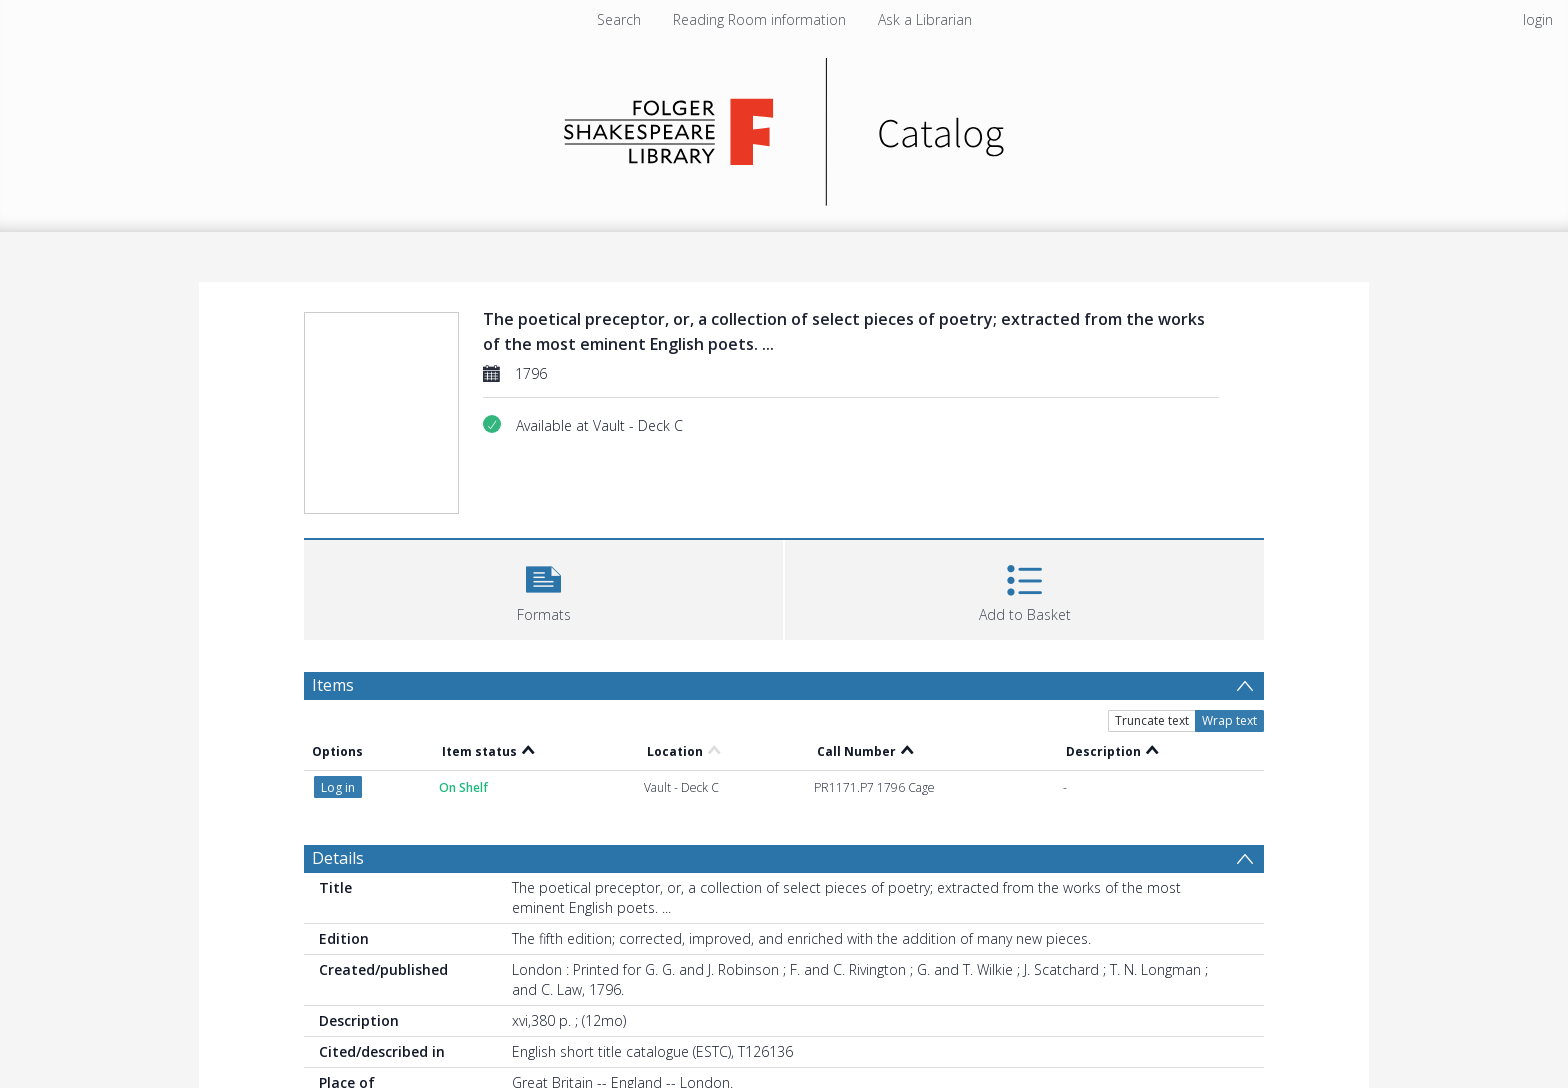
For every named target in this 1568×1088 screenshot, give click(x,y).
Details (338, 858)
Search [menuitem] (619, 19)
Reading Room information (759, 19)
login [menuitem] (1538, 19)
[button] (543, 587)
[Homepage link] (784, 126)
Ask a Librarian (925, 19)
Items (333, 685)
